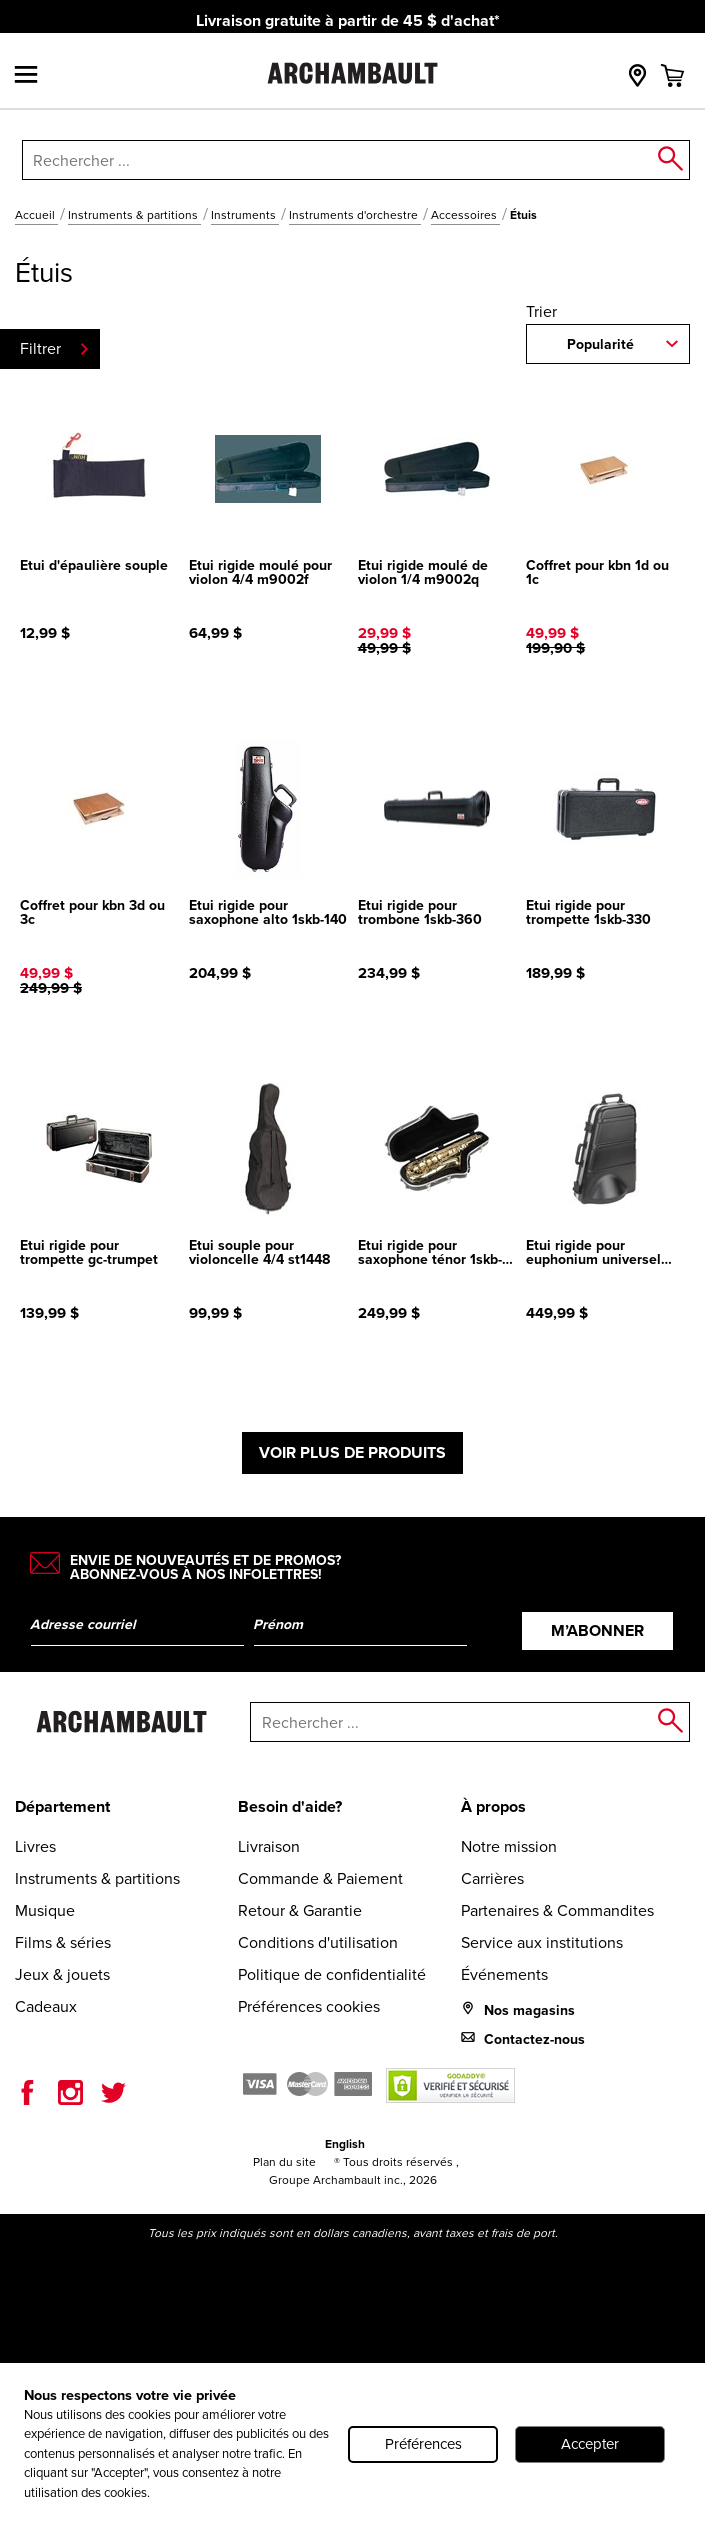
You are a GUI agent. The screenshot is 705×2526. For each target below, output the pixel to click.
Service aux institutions (542, 1942)
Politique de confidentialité (332, 1974)
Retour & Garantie (300, 1910)
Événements (504, 1974)
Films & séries (63, 1942)
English (345, 2144)
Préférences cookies (309, 2006)
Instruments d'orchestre (355, 215)
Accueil (36, 215)
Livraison (269, 1846)
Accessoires (465, 215)
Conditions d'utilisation (318, 1942)
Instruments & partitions (134, 215)
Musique (45, 1910)
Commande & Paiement (320, 1878)
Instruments (245, 215)
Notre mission (509, 1846)
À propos (493, 1806)
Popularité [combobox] (600, 344)
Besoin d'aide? (290, 1806)
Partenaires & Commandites (557, 1910)
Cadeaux (46, 2006)
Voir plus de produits (352, 1452)
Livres (35, 1846)
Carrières (492, 1878)
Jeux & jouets (62, 1974)
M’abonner (597, 1630)
